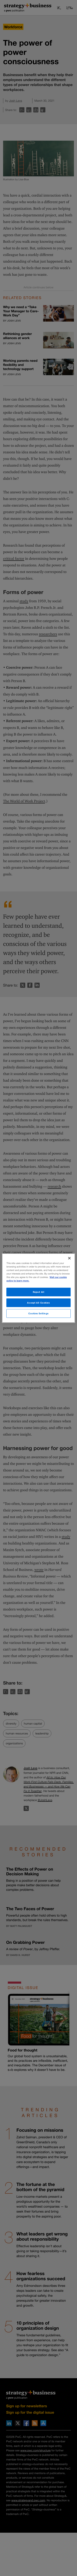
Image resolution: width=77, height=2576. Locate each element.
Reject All (38, 1291)
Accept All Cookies (38, 1302)
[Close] (69, 1258)
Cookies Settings (38, 1313)
